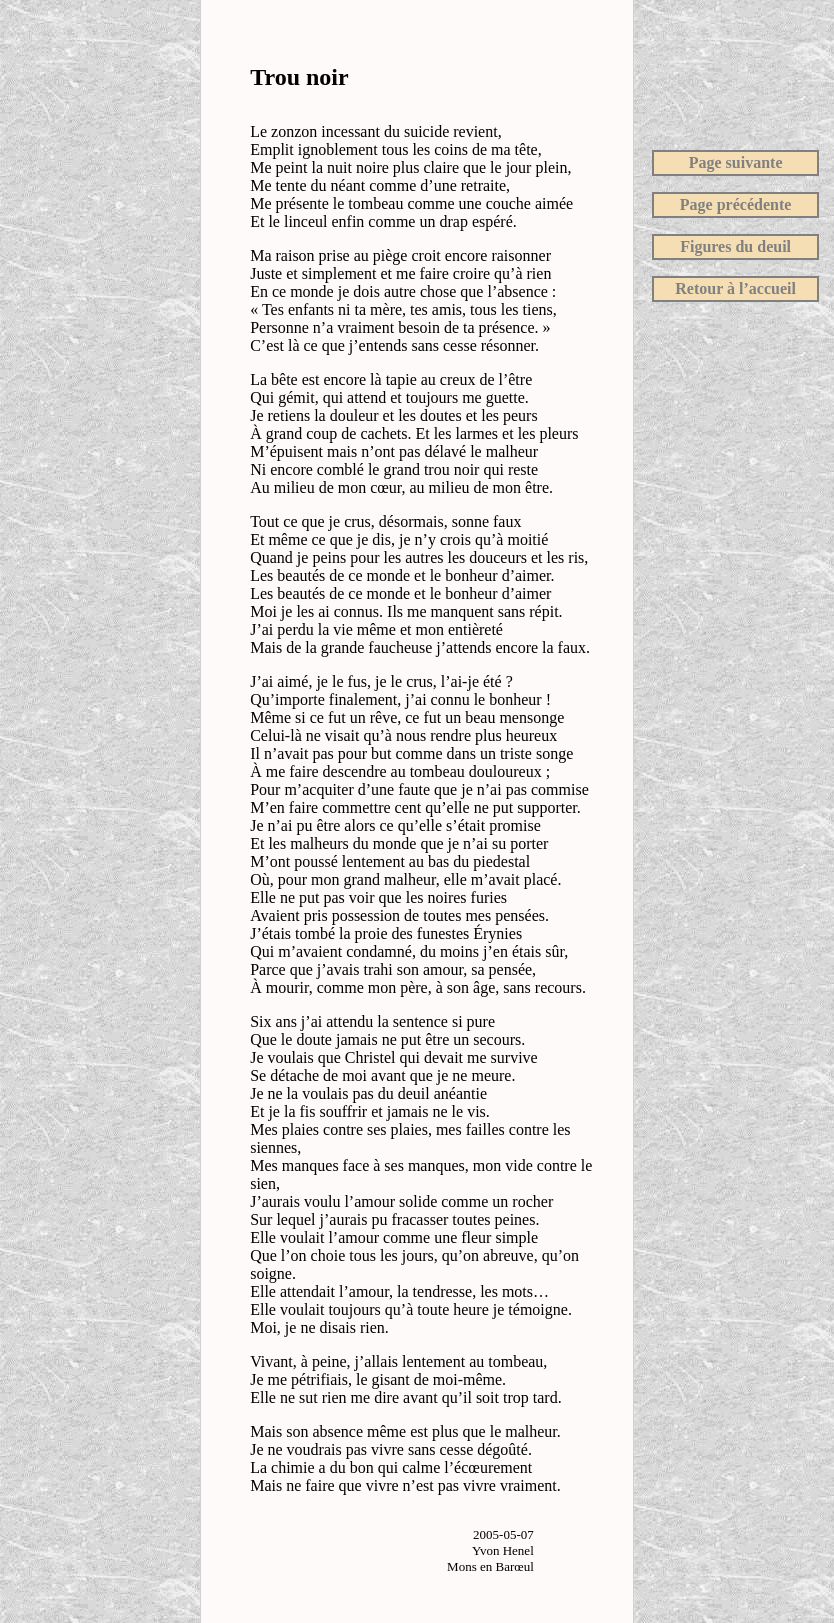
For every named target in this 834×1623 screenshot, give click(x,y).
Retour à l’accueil (735, 288)
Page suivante (736, 162)
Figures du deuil (735, 246)
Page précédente (736, 204)
